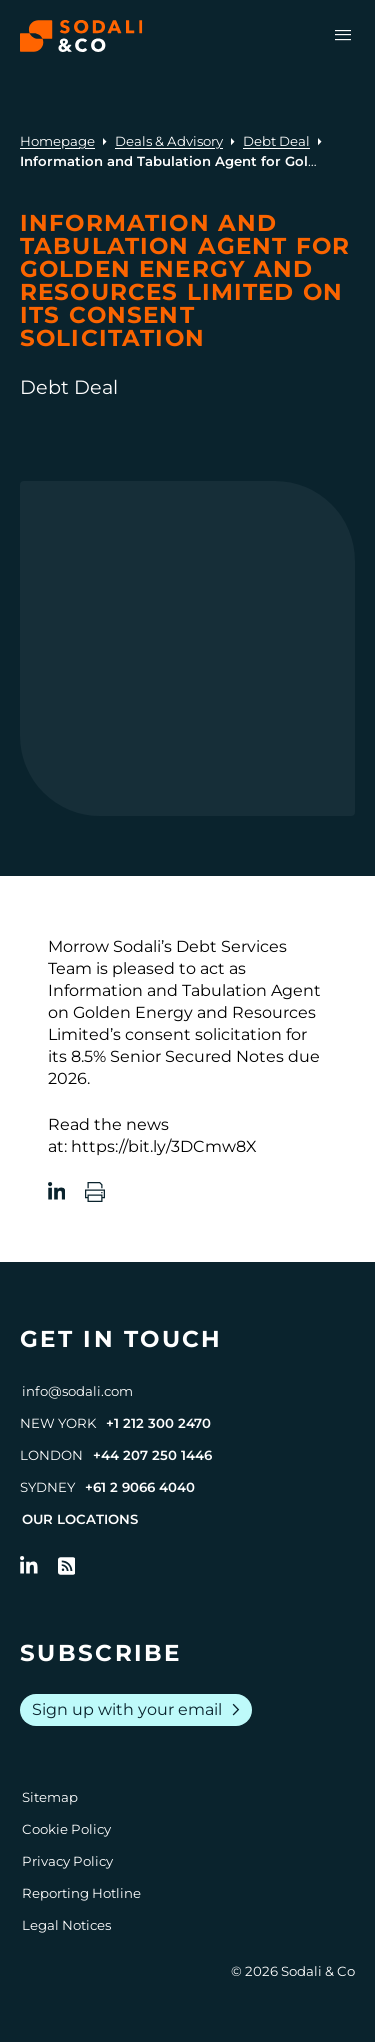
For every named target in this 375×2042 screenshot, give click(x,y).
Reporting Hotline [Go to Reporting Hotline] (81, 1893)
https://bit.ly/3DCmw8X (164, 1146)
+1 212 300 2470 (158, 1423)
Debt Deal (276, 141)
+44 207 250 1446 (152, 1455)
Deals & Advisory (169, 141)
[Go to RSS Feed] (67, 1566)
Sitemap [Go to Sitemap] (50, 1797)
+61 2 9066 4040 (140, 1487)
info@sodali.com (77, 1391)
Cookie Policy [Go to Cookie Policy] (66, 1829)
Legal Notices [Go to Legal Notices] (66, 1925)
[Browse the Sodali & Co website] (81, 36)
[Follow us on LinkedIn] (29, 1566)
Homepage (57, 141)
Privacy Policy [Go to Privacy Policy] (67, 1861)
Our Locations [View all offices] (80, 1519)
